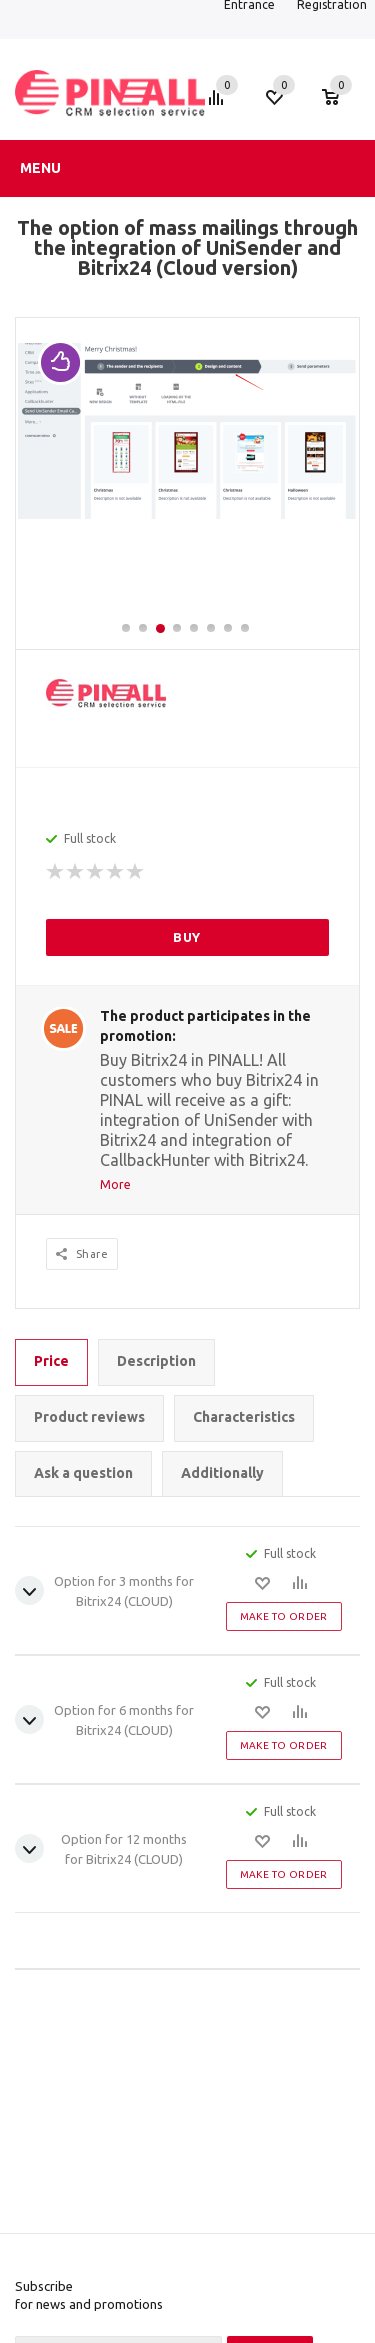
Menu (40, 168)
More (115, 1184)
